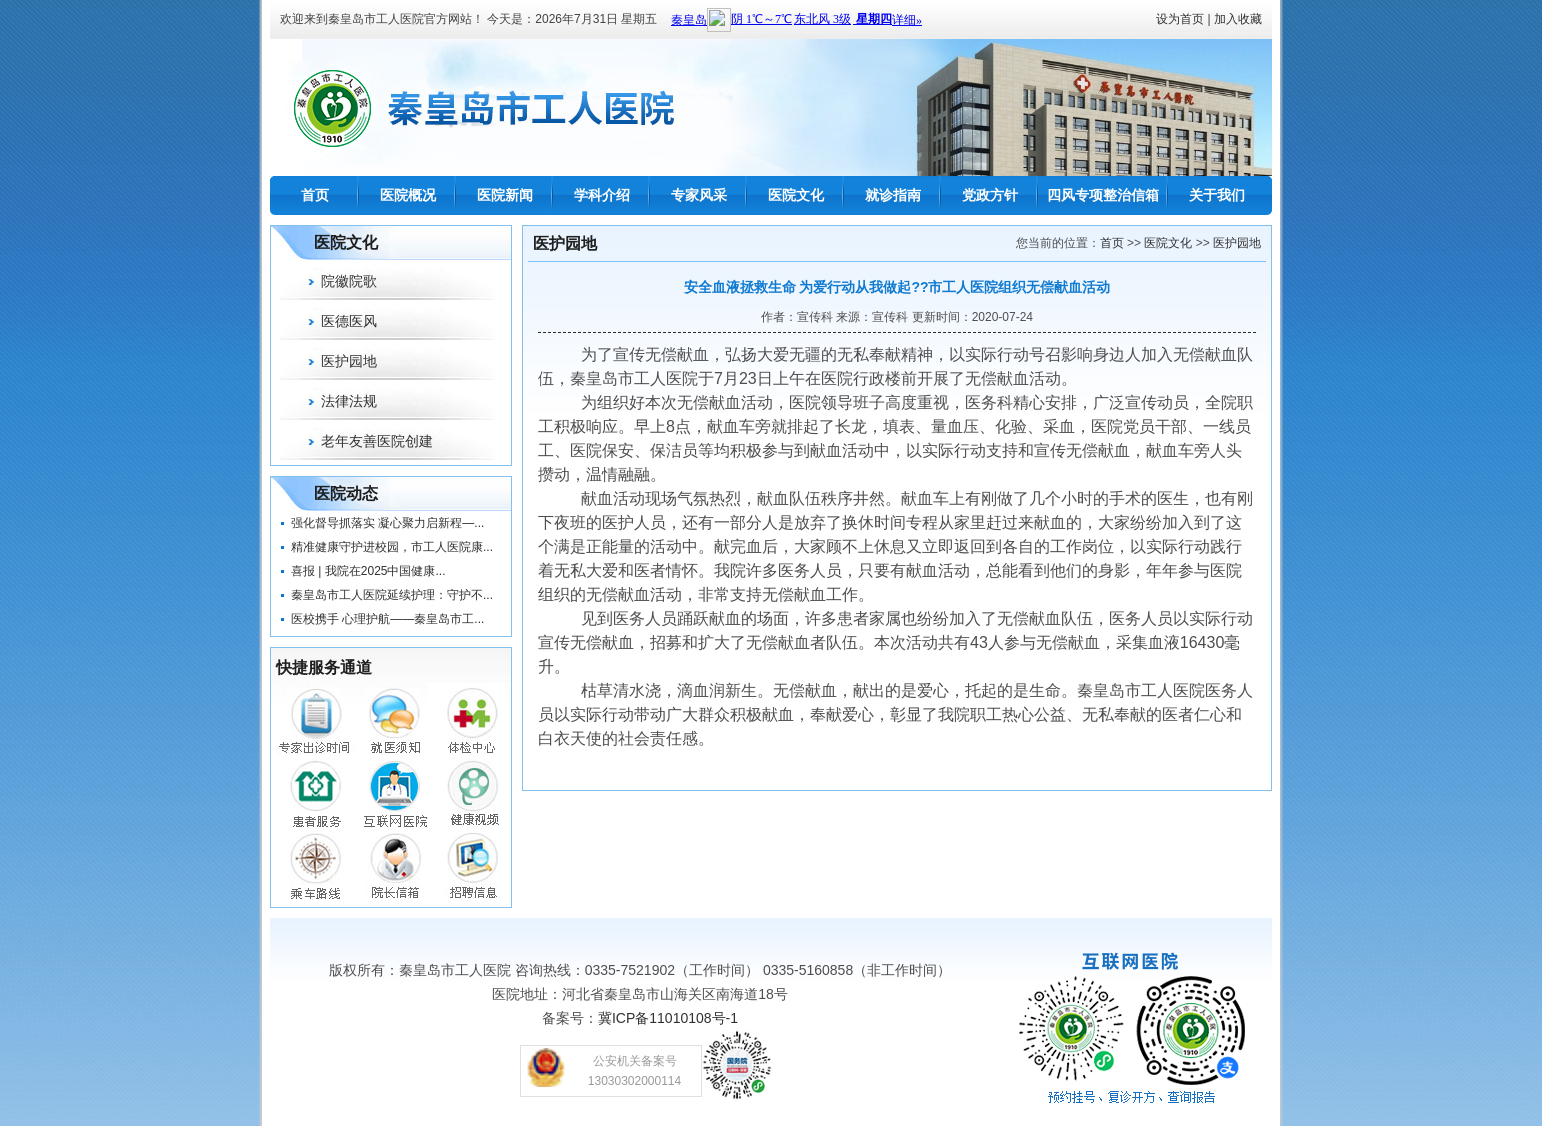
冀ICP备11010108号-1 (668, 1018)
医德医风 (349, 321)
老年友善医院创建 (377, 441)
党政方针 (990, 195)
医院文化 (796, 195)
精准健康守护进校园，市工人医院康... (392, 547)
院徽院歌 (349, 281)
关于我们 (1217, 195)
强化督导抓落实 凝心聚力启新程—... (387, 523)
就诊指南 (893, 195)
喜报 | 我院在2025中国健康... (368, 571)
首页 (315, 195)
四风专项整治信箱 (1103, 195)
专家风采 (699, 195)
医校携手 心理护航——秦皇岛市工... (387, 619)
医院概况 (408, 195)
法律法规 (349, 401)
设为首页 (1180, 19)
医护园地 (349, 361)
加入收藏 (1238, 19)
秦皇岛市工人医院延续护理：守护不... (392, 595)
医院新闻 (505, 195)
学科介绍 (602, 195)
